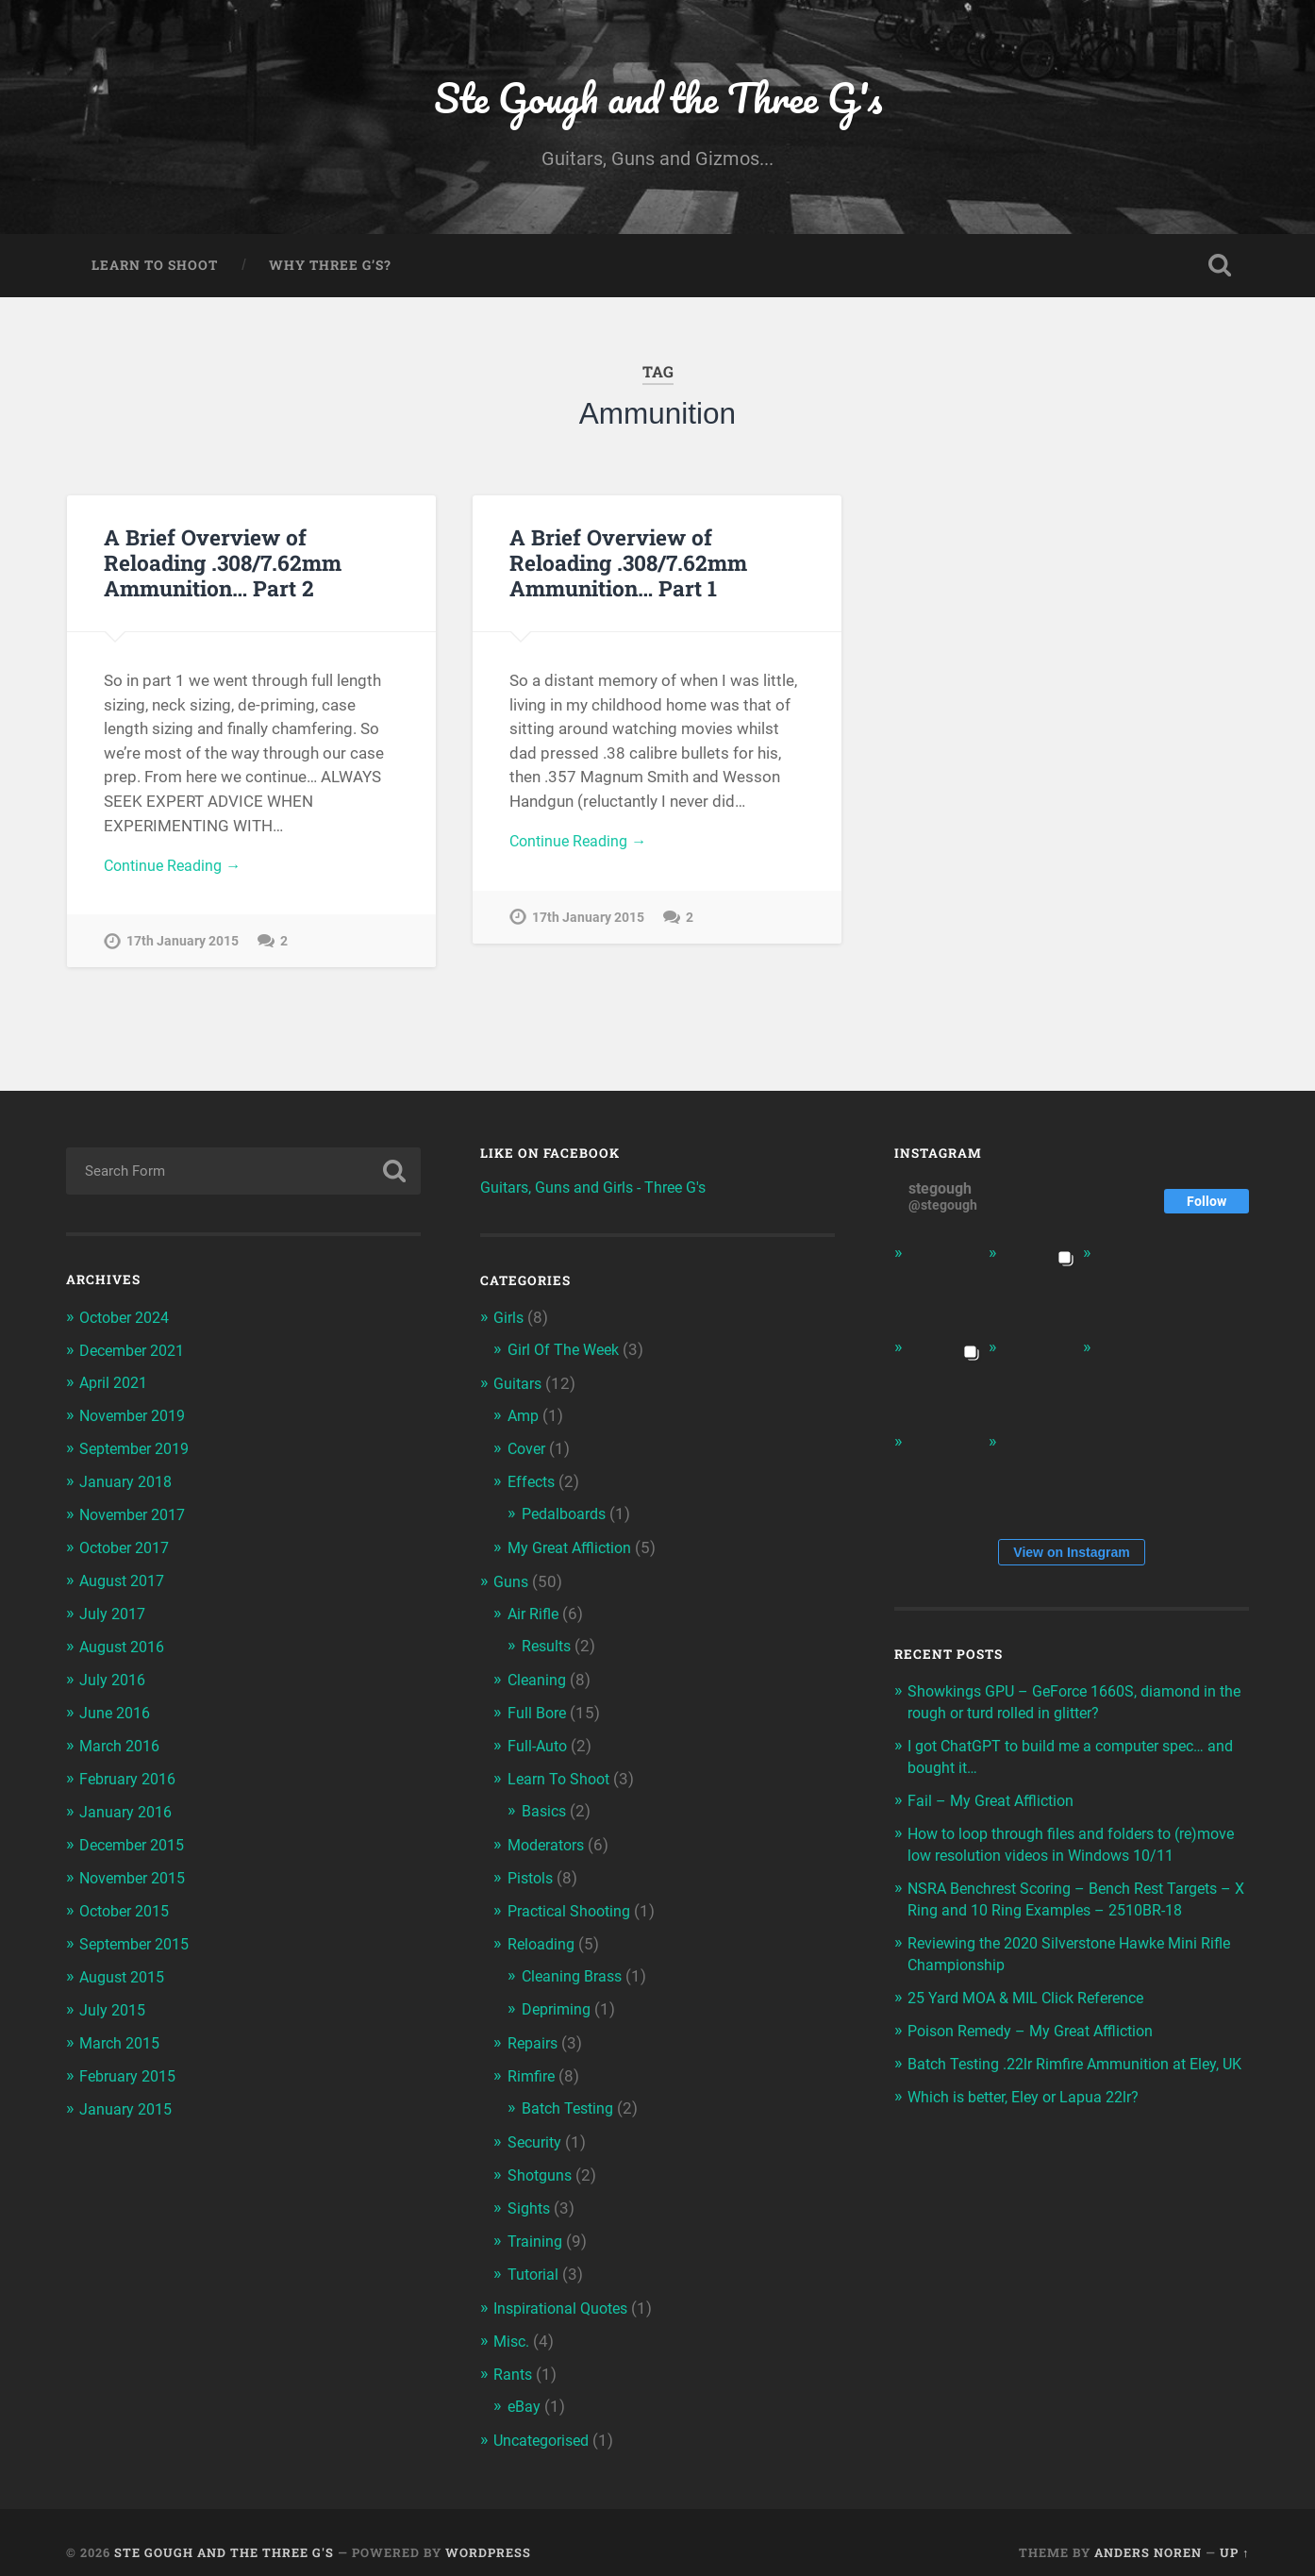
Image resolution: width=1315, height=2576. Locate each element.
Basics (546, 1805)
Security (536, 2128)
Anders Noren (1148, 2531)
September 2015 (139, 1935)
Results (548, 1643)
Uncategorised (545, 2420)
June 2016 (117, 1708)
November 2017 (137, 1515)
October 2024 (129, 1322)
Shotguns (541, 2160)
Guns (511, 1580)
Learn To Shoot (155, 269)
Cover (528, 1450)
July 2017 (114, 1612)
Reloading (543, 1935)
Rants (513, 2355)
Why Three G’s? (330, 269)
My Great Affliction (574, 1547)
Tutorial (534, 2258)
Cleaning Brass (575, 1966)
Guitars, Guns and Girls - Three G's (600, 1191)
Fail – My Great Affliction (995, 1802)
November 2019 (137, 1418)
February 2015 (131, 2064)
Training (536, 2225)
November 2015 (137, 1871)
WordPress (488, 2531)
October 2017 (129, 1547)
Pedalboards (567, 1514)
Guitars (519, 1387)
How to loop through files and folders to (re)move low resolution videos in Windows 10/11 (1060, 1855)
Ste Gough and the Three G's (657, 99)
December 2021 (136, 1354)
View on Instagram (1071, 1556)
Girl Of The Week (567, 1354)
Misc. (512, 2323)
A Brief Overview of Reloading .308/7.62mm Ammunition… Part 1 (627, 567)
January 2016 (127, 1806)
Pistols (533, 1870)
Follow (1206, 1205)
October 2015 (129, 1903)
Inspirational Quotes (565, 2291)
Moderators (550, 1838)
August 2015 (125, 1967)
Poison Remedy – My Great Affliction (1038, 2047)
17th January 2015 (182, 949)
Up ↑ (1234, 2531)
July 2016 (114, 1676)
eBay (525, 2387)
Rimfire (533, 2063)
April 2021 (116, 1386)
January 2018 (127, 1483)
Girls (509, 1322)
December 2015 (136, 1838)
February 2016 (131, 1774)
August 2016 (125, 1644)
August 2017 (125, 1580)
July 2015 (114, 1999)
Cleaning (538, 1676)
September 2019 (139, 1451)
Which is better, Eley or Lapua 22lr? (1031, 2133)
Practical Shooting (573, 1902)
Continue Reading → (176, 871)
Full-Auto (539, 1740)
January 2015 (127, 2096)
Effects (533, 1483)
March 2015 (122, 2032)
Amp (524, 1418)
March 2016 (122, 1741)
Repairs (534, 2031)
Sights (530, 2192)
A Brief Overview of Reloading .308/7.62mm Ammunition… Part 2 (222, 567)
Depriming (558, 1998)
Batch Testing (571, 2095)
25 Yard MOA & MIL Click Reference (1034, 2015)
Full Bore (539, 1708)
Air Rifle (535, 1611)
